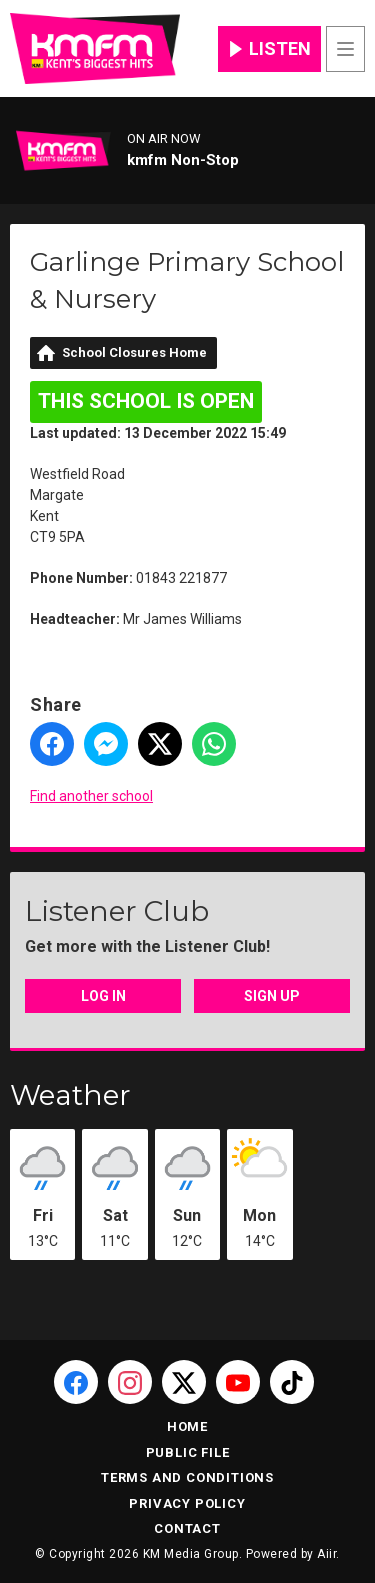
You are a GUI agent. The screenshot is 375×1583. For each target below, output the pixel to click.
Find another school (91, 796)
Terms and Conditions (187, 1477)
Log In (103, 996)
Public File (188, 1452)
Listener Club (117, 911)
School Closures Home (134, 352)
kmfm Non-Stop (183, 160)
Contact (187, 1528)
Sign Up (272, 996)
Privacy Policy (187, 1503)
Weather (70, 1095)
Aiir (326, 1554)
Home (187, 1426)
